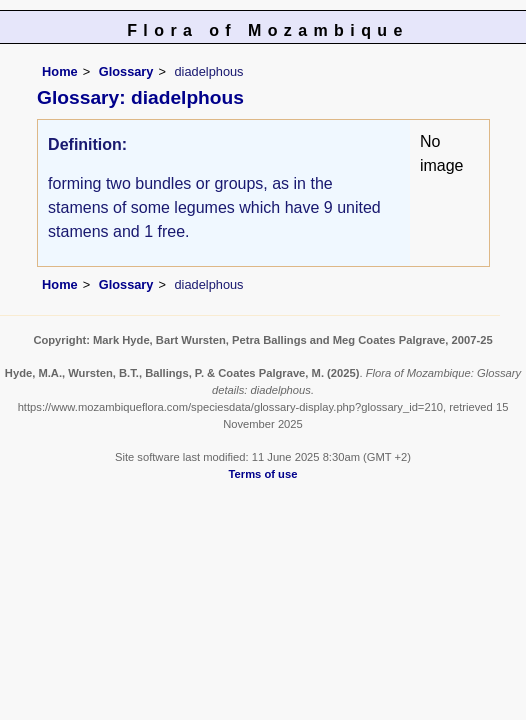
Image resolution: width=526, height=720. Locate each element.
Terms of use (263, 474)
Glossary (126, 71)
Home (60, 71)
